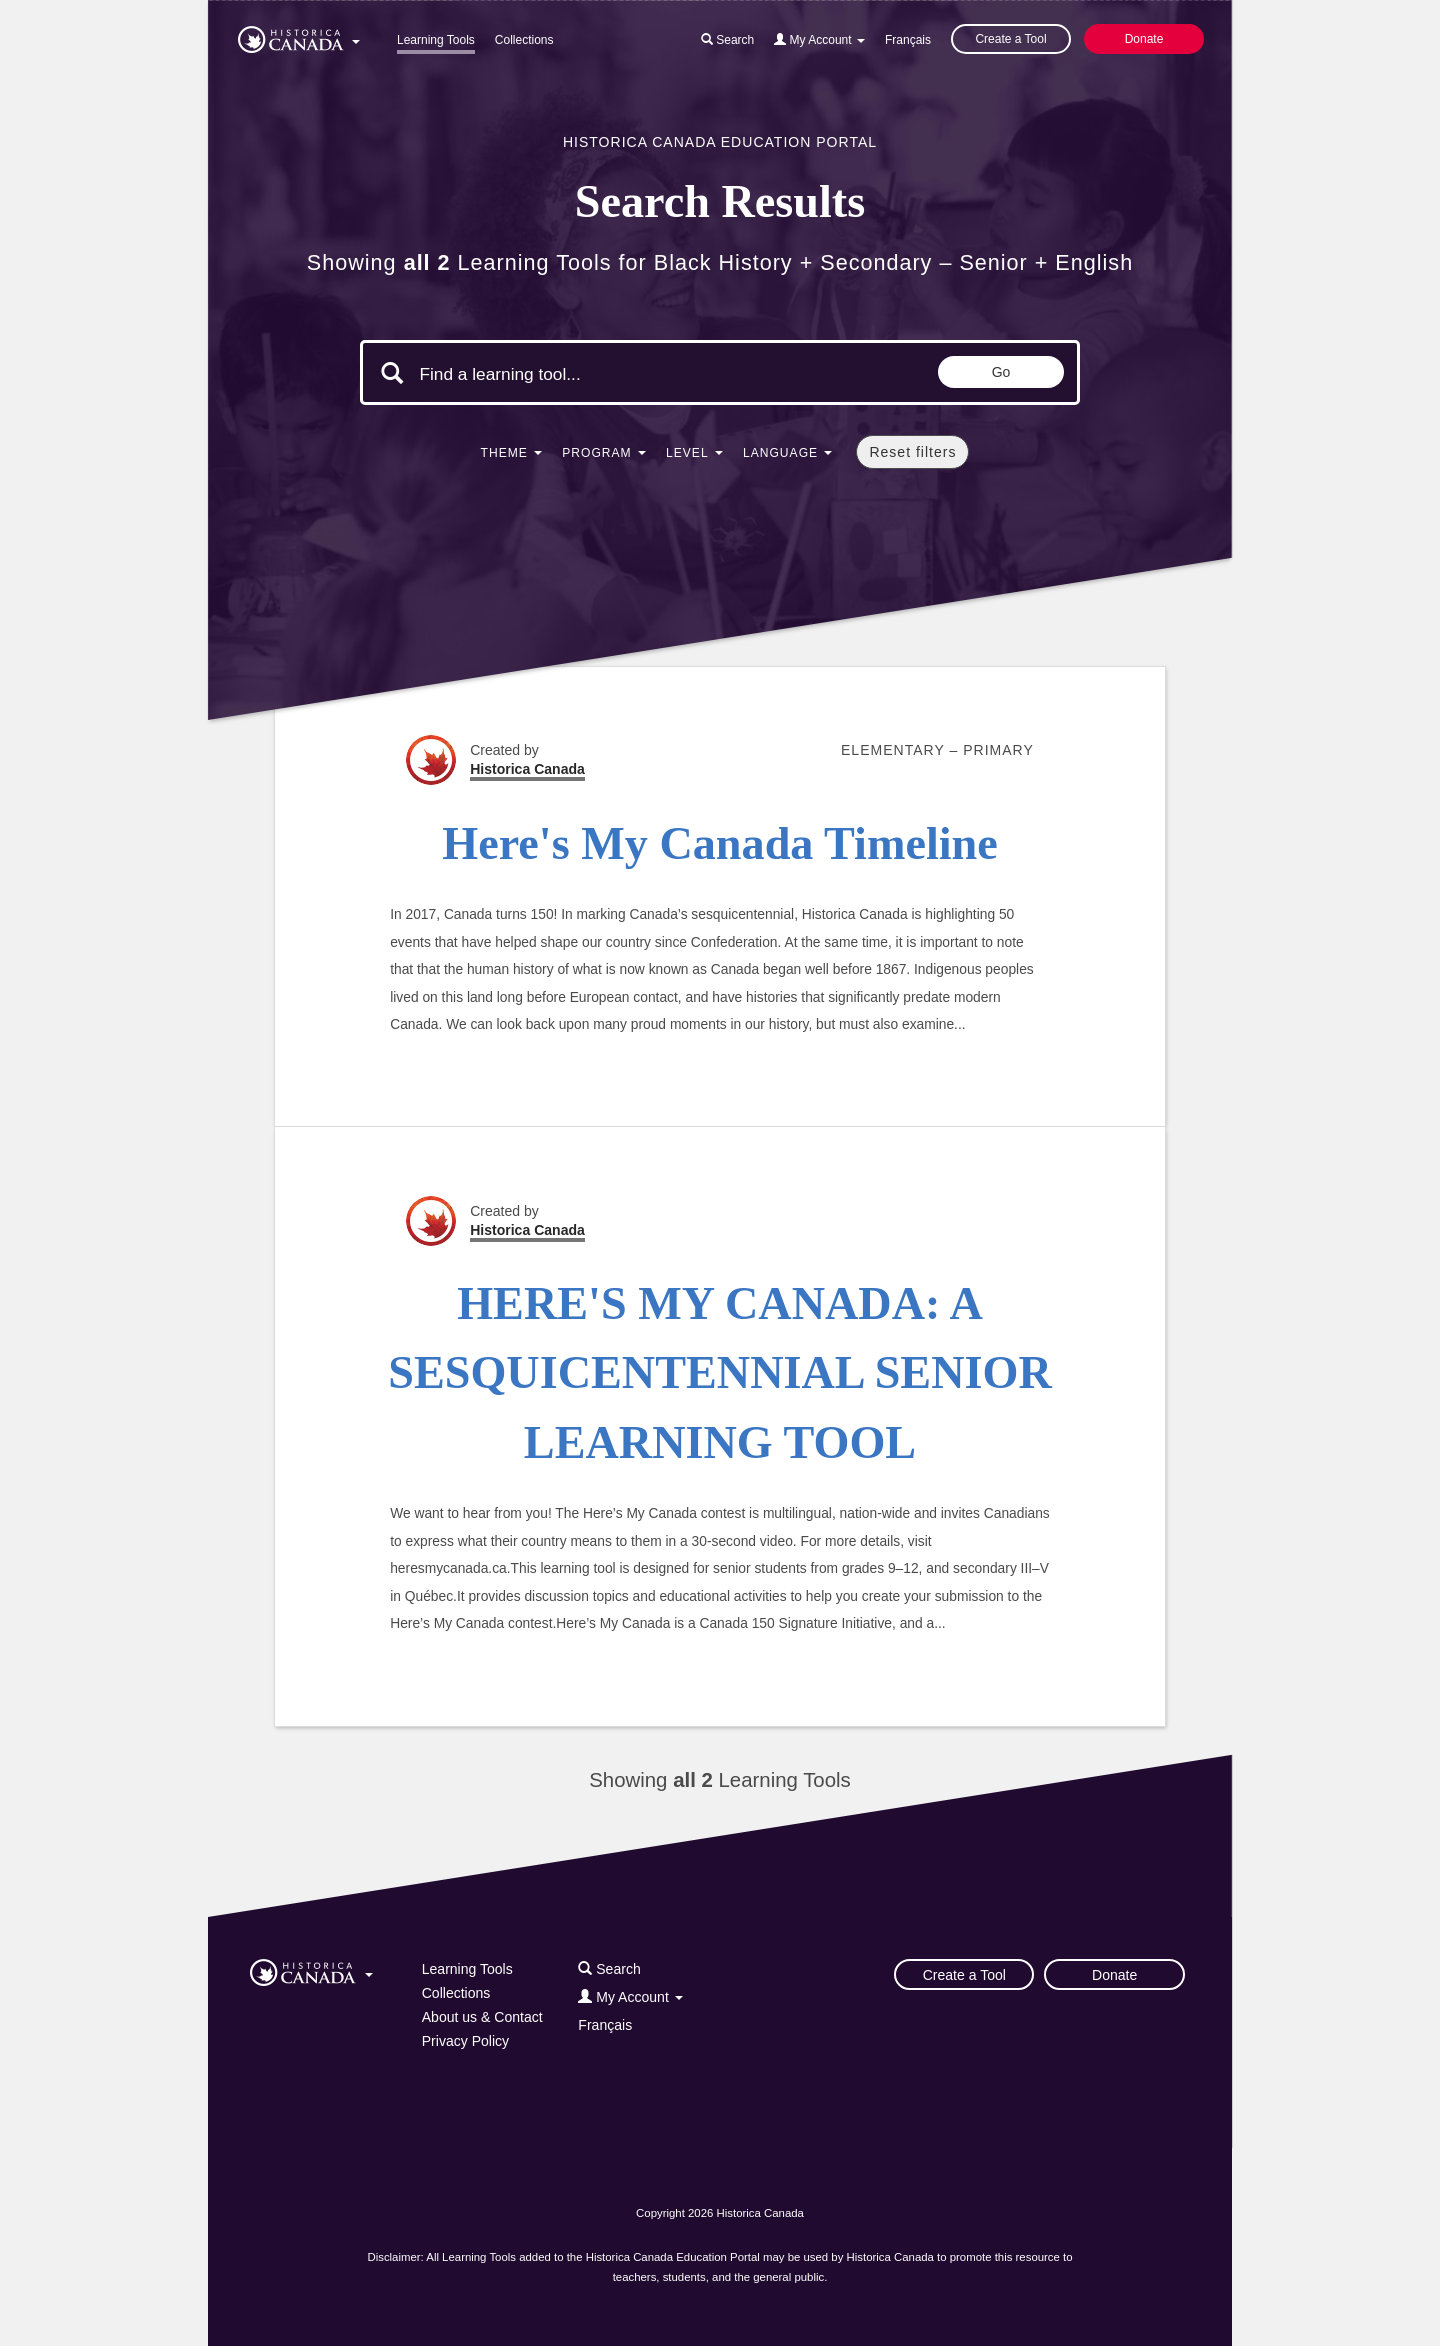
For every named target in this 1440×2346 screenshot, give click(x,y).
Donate (1144, 39)
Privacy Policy (465, 2041)
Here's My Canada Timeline (720, 843)
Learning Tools (436, 40)
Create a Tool (1010, 39)
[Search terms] (588, 375)
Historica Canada (527, 769)
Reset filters (912, 452)
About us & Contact (482, 2017)
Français (908, 40)
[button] (299, 36)
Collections (524, 40)
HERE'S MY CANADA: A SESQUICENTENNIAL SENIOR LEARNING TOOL (720, 1373)
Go (1001, 372)
